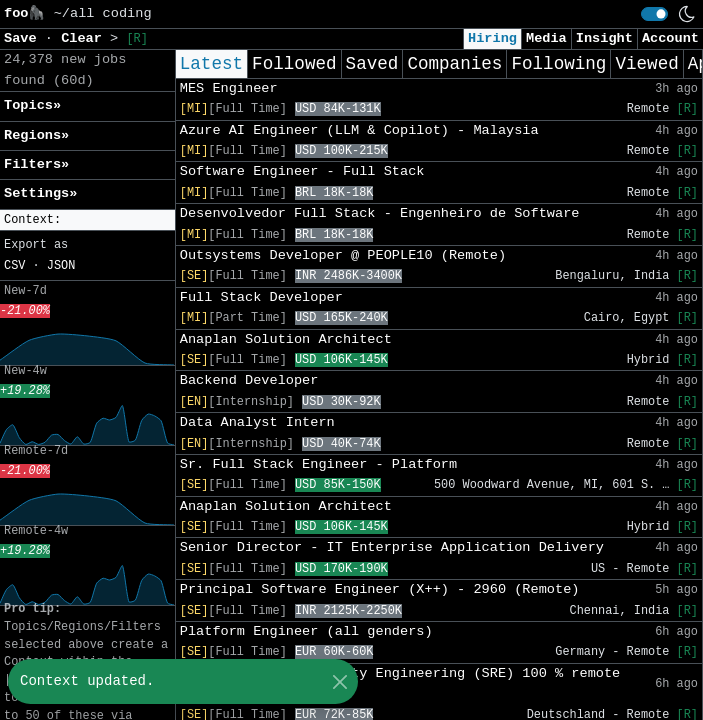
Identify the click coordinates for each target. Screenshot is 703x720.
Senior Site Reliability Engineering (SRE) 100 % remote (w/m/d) (400, 683)
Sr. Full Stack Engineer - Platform (318, 464)
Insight (604, 38)
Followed (294, 64)
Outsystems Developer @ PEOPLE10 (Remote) (343, 255)
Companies (454, 64)
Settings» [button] (40, 193)
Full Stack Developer (261, 297)
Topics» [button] (32, 105)
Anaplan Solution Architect (286, 339)
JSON (61, 266)
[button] (87, 220)
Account (670, 38)
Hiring (492, 38)
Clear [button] (85, 38)
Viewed (646, 64)
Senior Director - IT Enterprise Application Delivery (392, 547)
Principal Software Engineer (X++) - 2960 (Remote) (380, 589)
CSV (14, 266)
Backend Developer (249, 380)
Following (558, 64)
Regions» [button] (36, 135)
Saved (372, 64)
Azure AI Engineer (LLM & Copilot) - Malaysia (359, 130)
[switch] (654, 14)
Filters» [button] (36, 164)
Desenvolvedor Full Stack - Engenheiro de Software (380, 213)
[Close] (339, 681)
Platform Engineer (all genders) (306, 631)
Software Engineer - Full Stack (302, 171)
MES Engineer (229, 88)
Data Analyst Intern (257, 422)
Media (546, 38)
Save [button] (24, 38)
